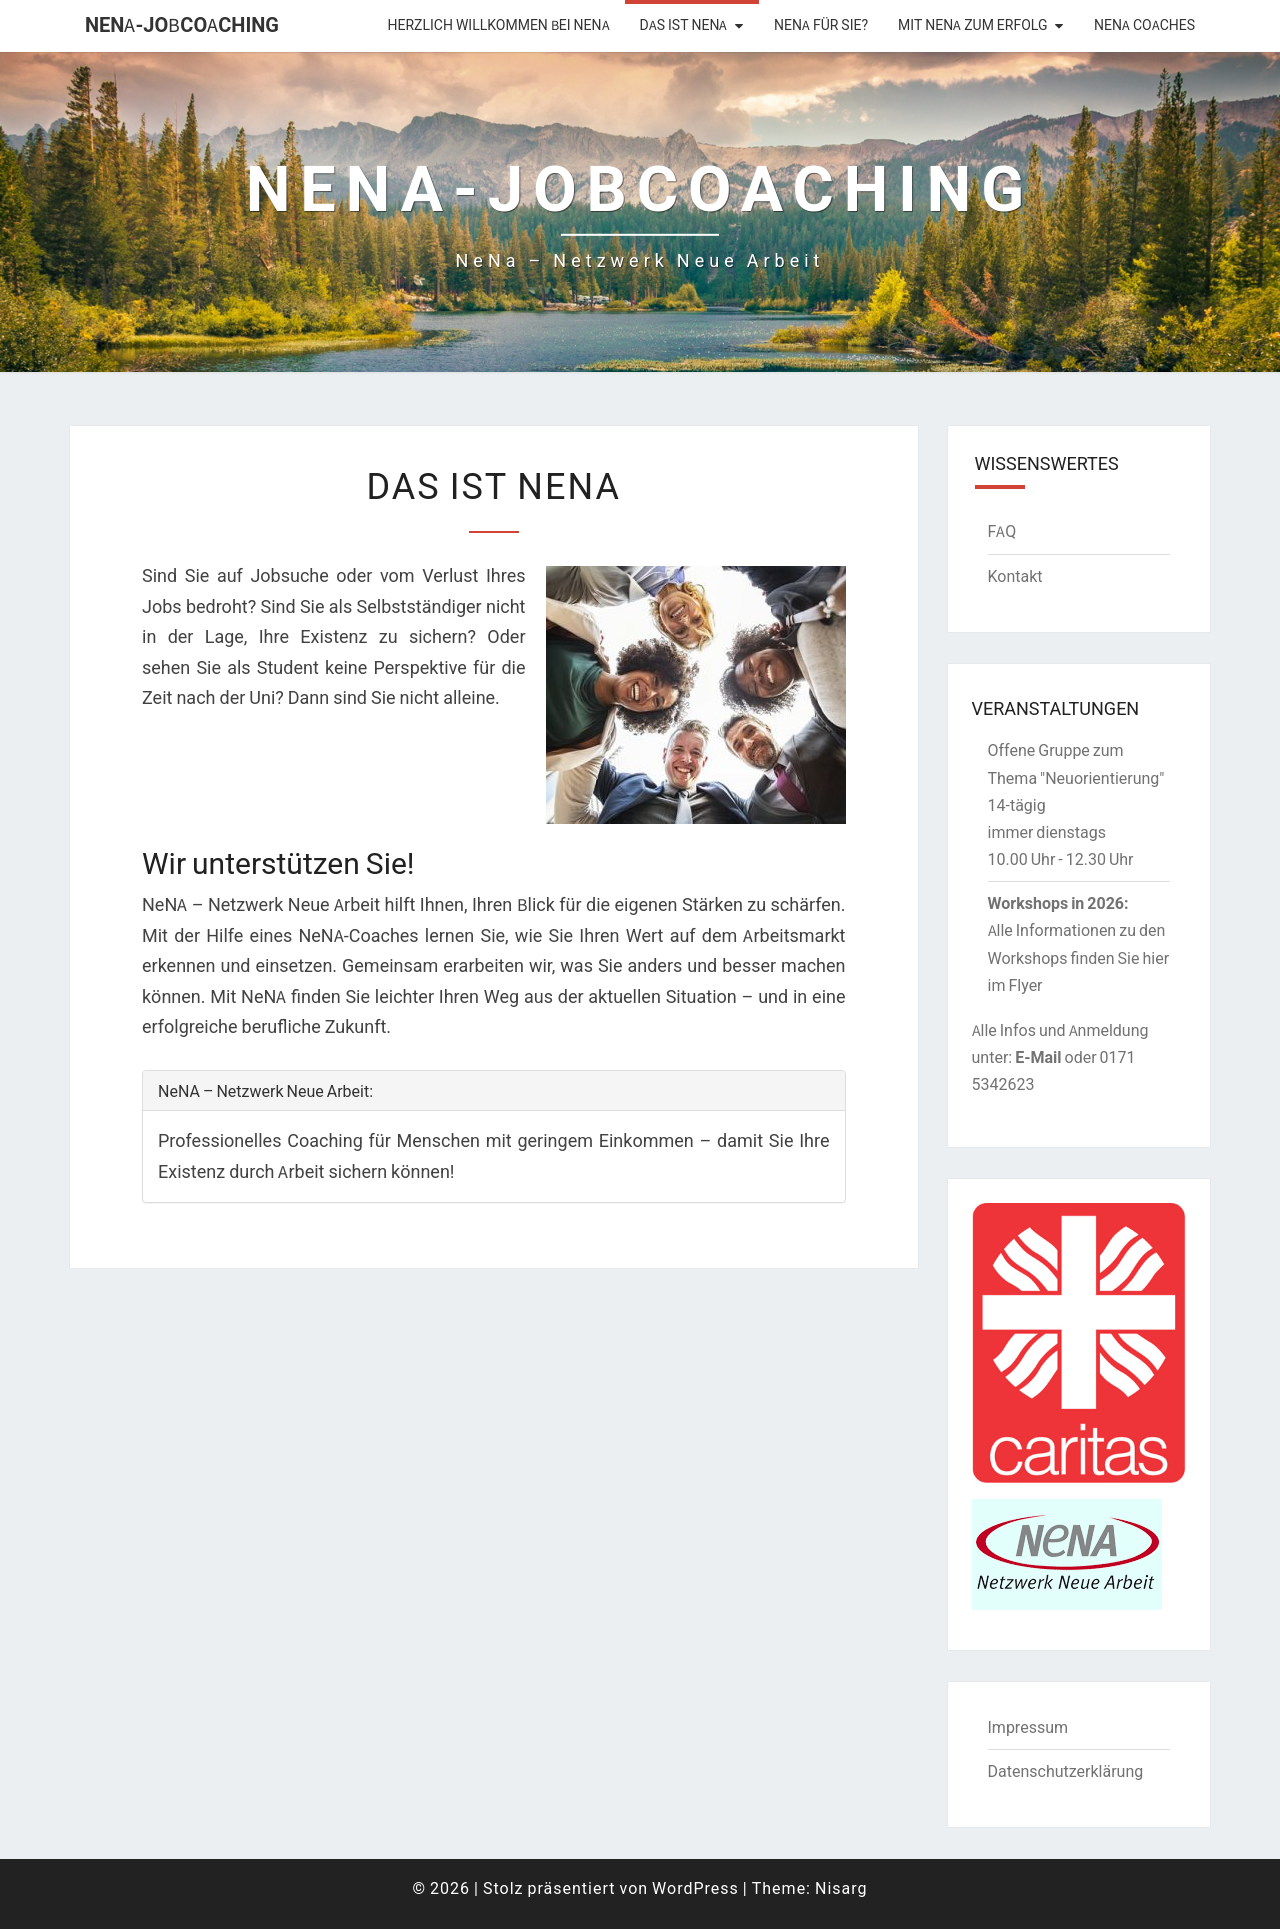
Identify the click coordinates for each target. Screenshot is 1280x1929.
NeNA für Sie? (821, 25)
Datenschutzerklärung (1066, 1771)
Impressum (1028, 1727)
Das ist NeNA (684, 25)
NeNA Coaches (1144, 25)
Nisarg (841, 1888)
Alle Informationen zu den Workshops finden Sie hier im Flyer (1079, 957)
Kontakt (1015, 576)
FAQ (1002, 531)
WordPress (695, 1888)
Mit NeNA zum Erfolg (972, 25)
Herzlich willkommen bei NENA (499, 25)
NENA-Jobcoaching (182, 24)
